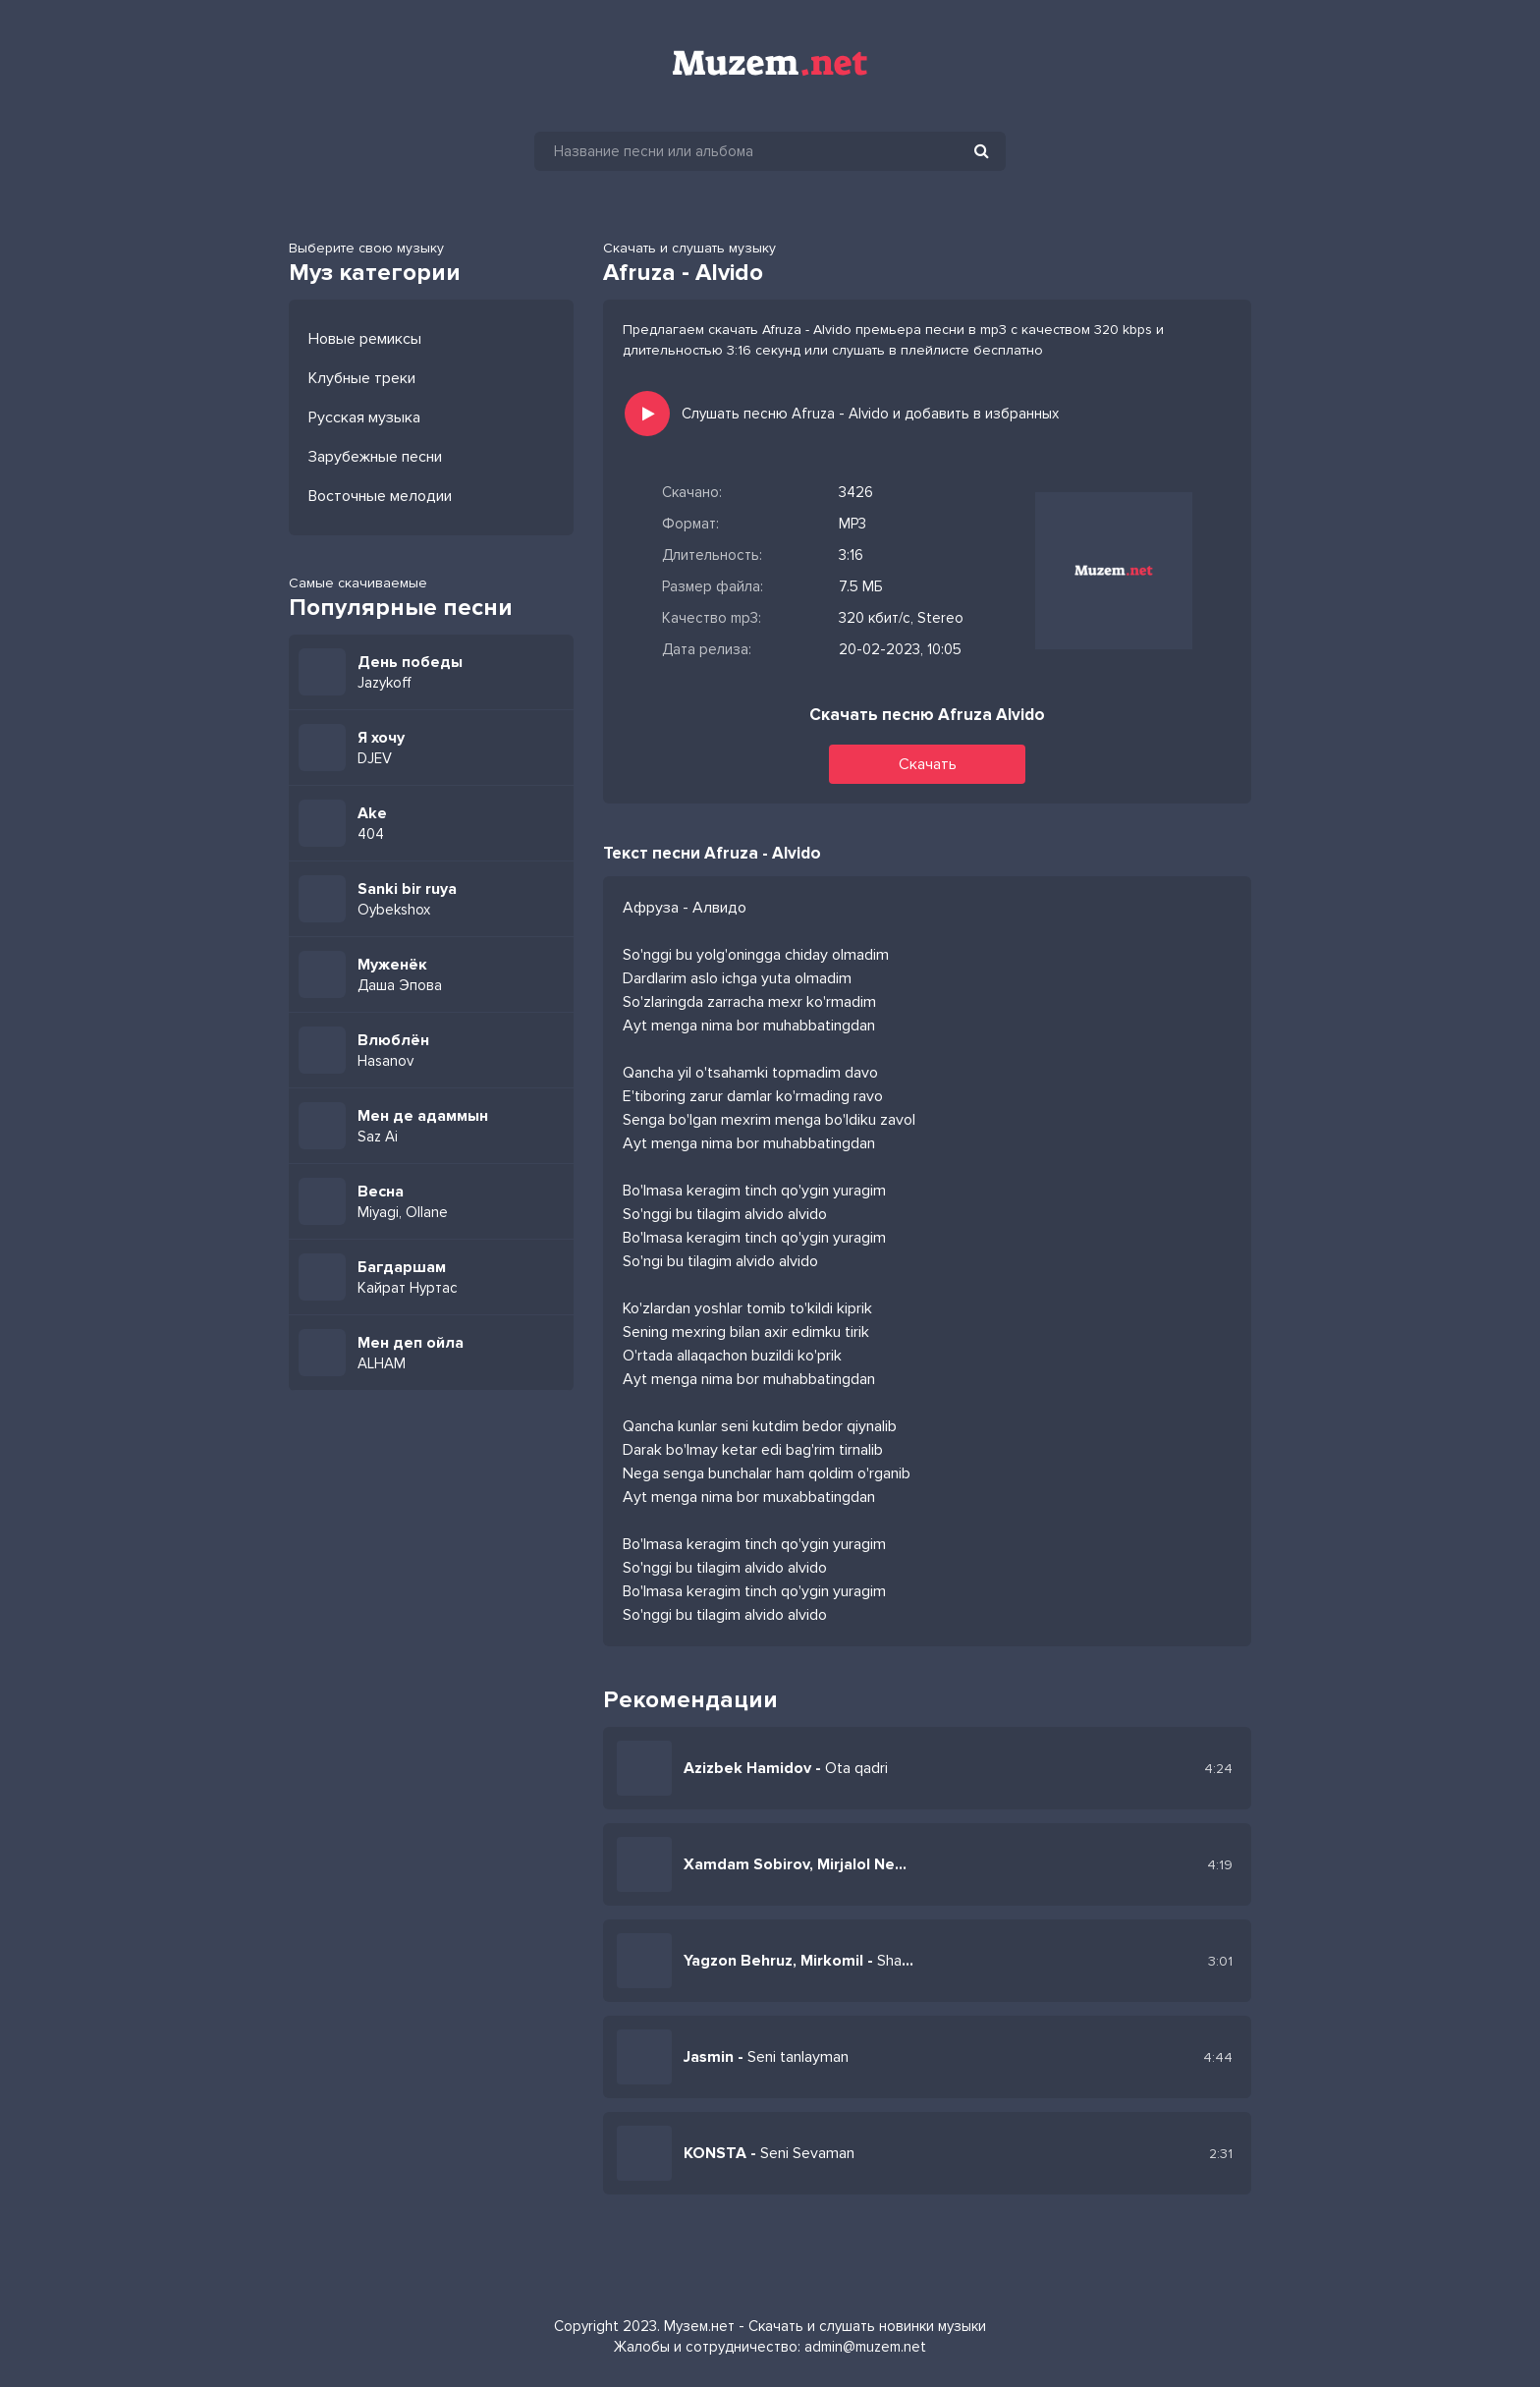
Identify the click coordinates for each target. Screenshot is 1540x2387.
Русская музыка (364, 417)
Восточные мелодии (380, 496)
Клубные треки (361, 378)
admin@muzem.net (865, 2347)
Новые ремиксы (364, 339)
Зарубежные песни (375, 457)
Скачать (928, 764)
